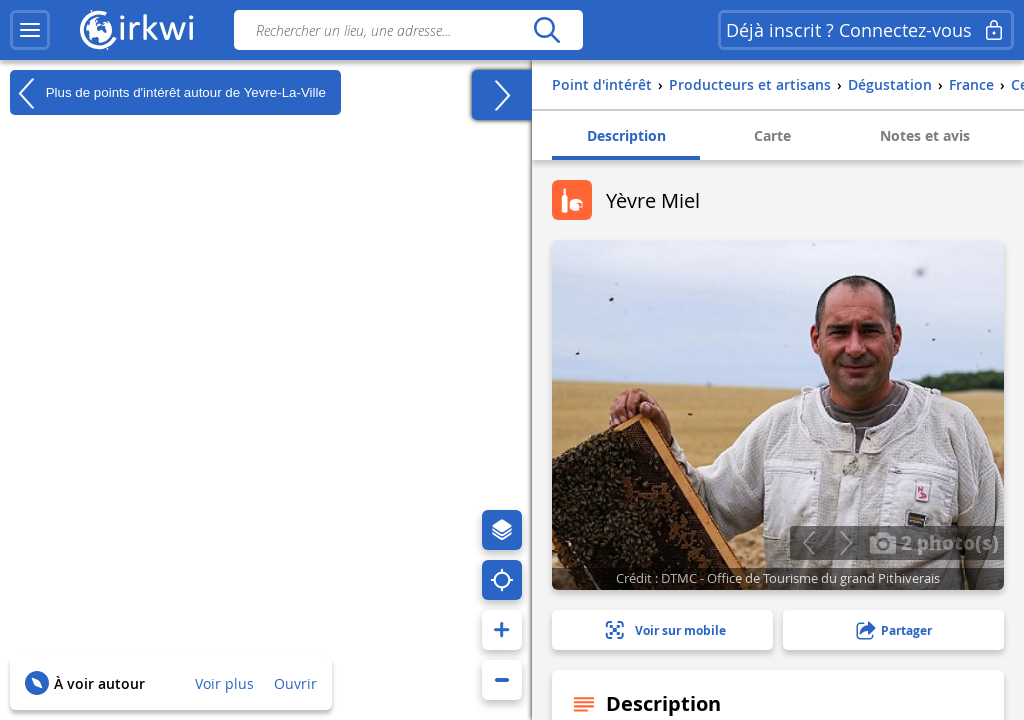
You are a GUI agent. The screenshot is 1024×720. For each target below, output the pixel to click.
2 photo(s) (934, 542)
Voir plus (224, 683)
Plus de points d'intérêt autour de (168, 93)
